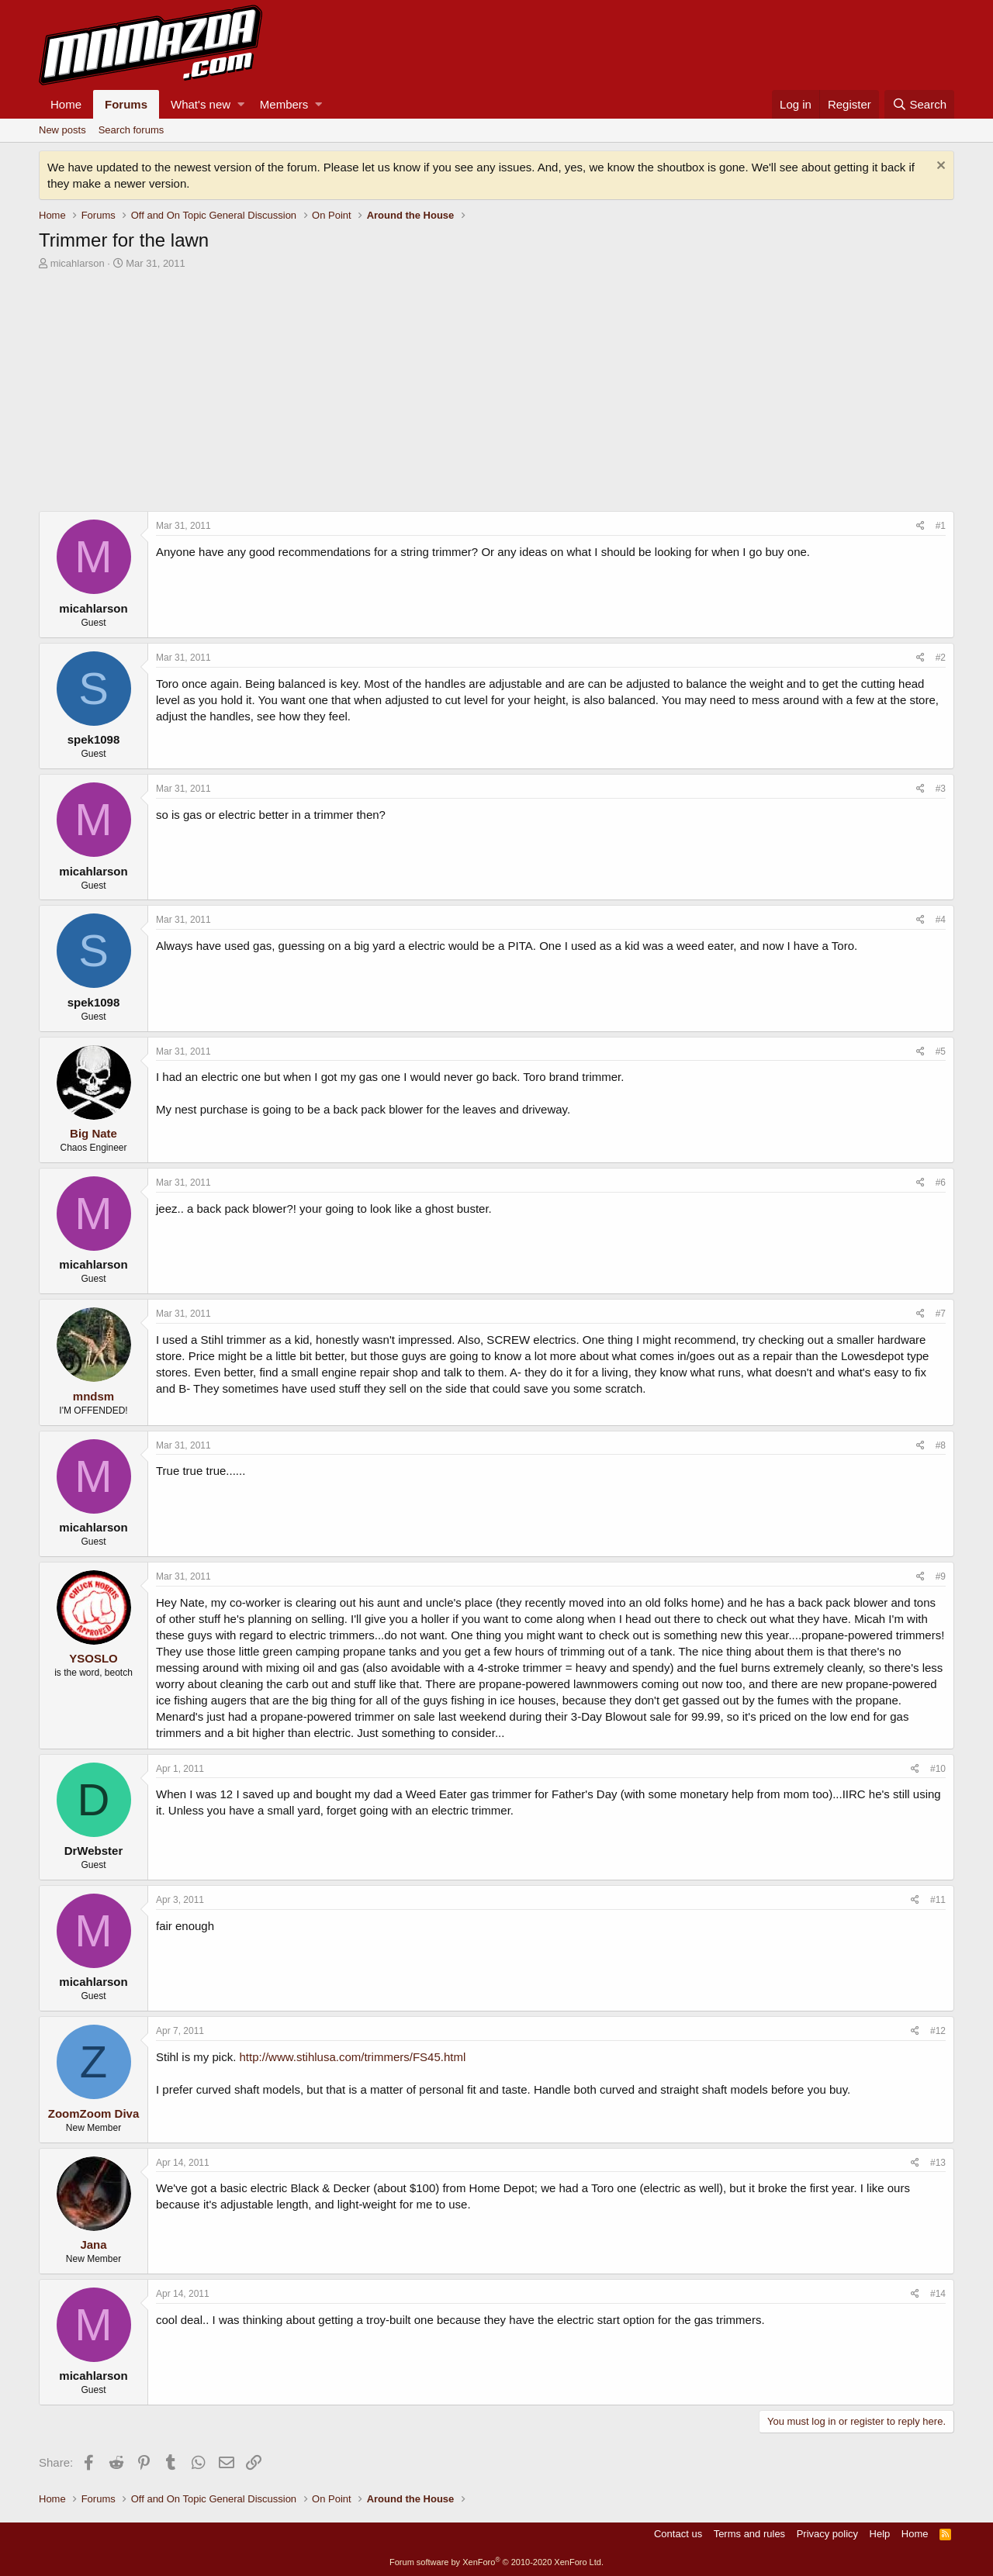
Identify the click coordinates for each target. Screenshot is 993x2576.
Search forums (131, 130)
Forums (126, 104)
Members (284, 104)
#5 (941, 1051)
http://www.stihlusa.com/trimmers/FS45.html (353, 2056)
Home (65, 104)
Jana (93, 2244)
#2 (941, 657)
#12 (938, 2030)
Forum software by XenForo (496, 2562)
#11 (938, 1899)
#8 (941, 1445)
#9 (941, 1576)
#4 (941, 919)
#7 (941, 1313)
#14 (938, 2293)
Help (880, 2534)
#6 (941, 1182)
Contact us (678, 2534)
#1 (941, 525)
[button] (241, 104)
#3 (941, 788)
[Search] (919, 104)
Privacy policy (827, 2534)
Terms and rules (749, 2534)
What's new (200, 104)
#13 (938, 2162)
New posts (62, 130)
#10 (938, 1768)
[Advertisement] (496, 394)
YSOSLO (93, 1658)
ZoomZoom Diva (94, 2113)
